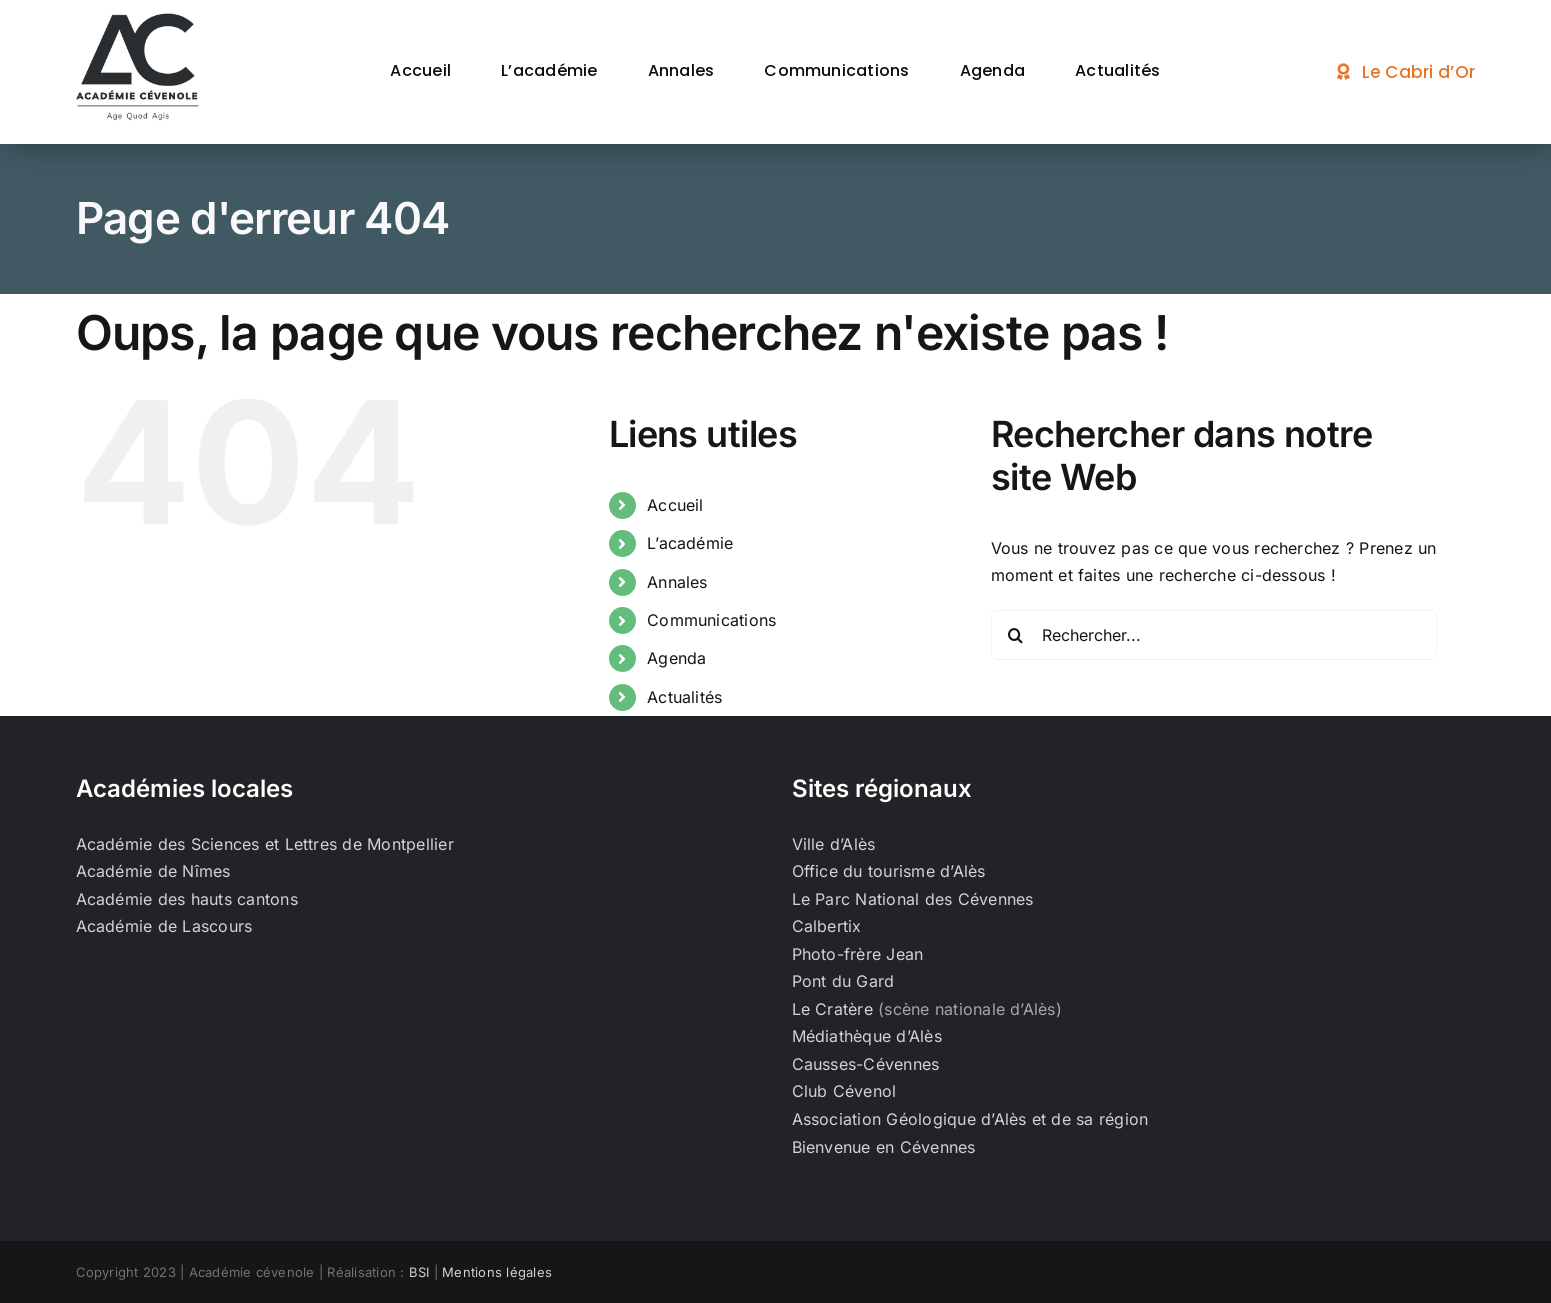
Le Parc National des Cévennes (913, 899)
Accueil (675, 505)
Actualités (684, 697)
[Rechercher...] (1214, 635)
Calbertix (827, 926)
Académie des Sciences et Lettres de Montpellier (265, 844)
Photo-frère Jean (858, 954)
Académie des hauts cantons (187, 899)
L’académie (690, 543)
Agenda (676, 658)
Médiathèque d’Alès (867, 1036)
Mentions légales (497, 1272)
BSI (419, 1272)
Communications (711, 620)
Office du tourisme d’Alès (889, 871)
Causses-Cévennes (866, 1064)
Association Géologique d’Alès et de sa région (970, 1119)
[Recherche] (1016, 635)
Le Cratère (832, 1009)
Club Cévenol (844, 1091)
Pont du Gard (843, 981)
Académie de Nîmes (153, 871)
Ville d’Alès (834, 844)
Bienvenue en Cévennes (884, 1147)
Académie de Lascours (164, 926)
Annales (677, 582)
